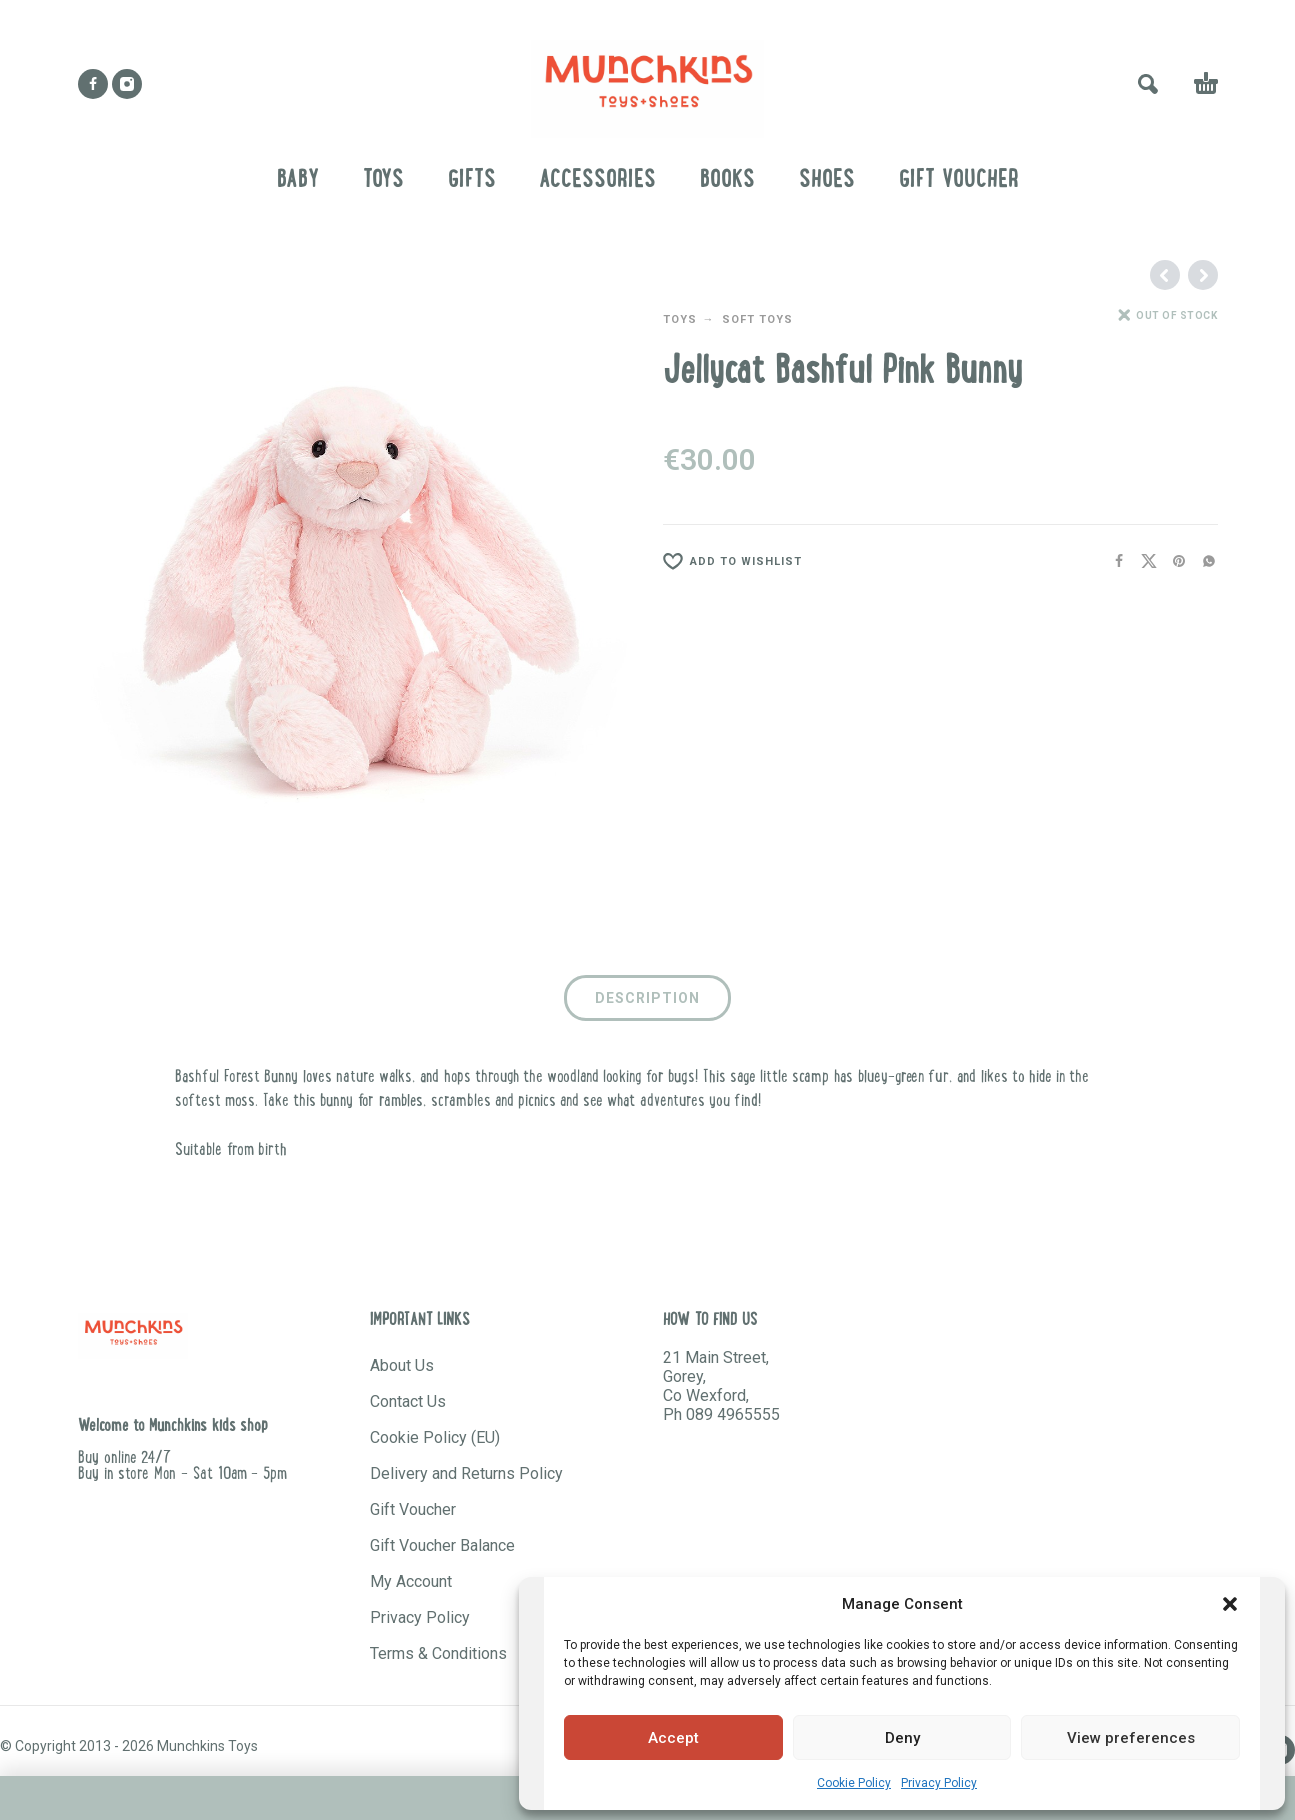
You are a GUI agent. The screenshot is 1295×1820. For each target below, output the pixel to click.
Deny (902, 1738)
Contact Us (408, 1401)
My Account (411, 1581)
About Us (402, 1365)
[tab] (647, 1002)
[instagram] (127, 84)
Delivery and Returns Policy (466, 1473)
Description (647, 998)
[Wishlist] (875, 562)
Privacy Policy (939, 1783)
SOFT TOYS (757, 319)
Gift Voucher (413, 1509)
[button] (1230, 1604)
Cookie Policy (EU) (435, 1437)
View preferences (1131, 1738)
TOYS (680, 319)
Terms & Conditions (438, 1653)
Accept (673, 1738)
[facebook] (93, 84)
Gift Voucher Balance (442, 1545)
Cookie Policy (854, 1783)
